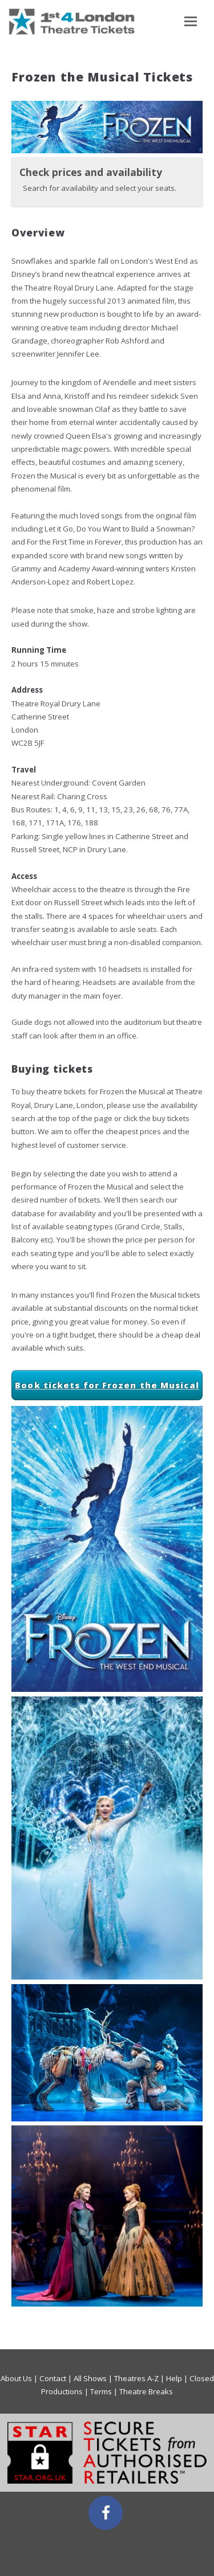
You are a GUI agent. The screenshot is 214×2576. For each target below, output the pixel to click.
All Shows (90, 2378)
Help (174, 2378)
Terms (101, 2391)
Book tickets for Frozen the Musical (107, 1385)
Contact (52, 2378)
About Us (16, 2378)
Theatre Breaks (146, 2391)
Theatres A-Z (136, 2378)
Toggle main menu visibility (190, 25)
